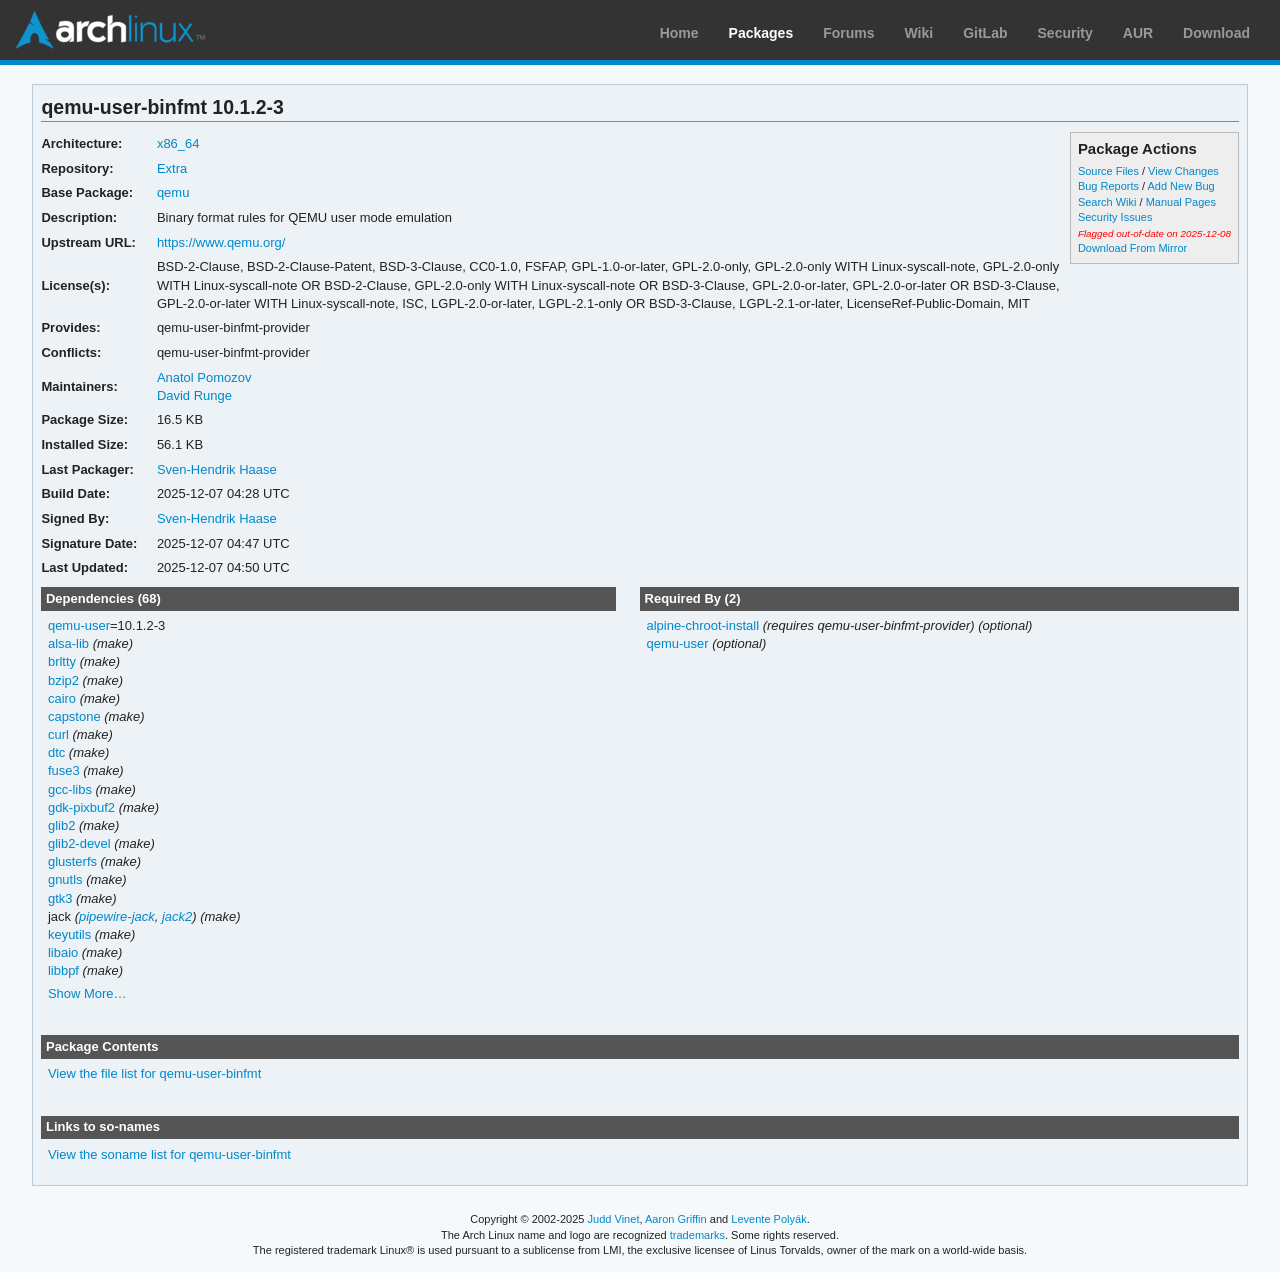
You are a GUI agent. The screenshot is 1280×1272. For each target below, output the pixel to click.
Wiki (919, 33)
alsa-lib (68, 643)
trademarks (697, 1235)
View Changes (1183, 171)
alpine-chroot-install (702, 625)
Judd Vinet (614, 1219)
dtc (56, 752)
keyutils (69, 934)
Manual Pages (1181, 202)
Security (1065, 33)
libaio (63, 952)
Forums (848, 33)
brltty (62, 661)
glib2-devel (79, 843)
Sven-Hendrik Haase (217, 469)
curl (58, 734)
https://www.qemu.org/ (221, 242)
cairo (62, 698)
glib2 (61, 825)
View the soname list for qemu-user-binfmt (169, 1154)
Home (679, 33)
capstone (74, 716)
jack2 (177, 916)
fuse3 (64, 770)
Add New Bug (1181, 186)
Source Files (1108, 171)
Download (1216, 33)
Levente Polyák (768, 1219)
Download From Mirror (1132, 248)
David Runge (194, 395)
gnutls (65, 879)
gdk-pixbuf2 (81, 807)
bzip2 (63, 680)
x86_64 (178, 143)
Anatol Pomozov (204, 377)
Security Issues (1115, 217)
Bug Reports (1108, 186)
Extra (172, 168)
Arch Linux (110, 30)
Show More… (87, 993)
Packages (761, 33)
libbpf (63, 970)
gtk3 (60, 898)
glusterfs (72, 861)
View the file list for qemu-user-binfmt (154, 1073)
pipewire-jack (117, 916)
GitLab (985, 33)
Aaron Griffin (676, 1219)
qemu (173, 192)
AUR (1138, 33)
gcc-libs (70, 789)
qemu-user (79, 625)
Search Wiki (1107, 202)
